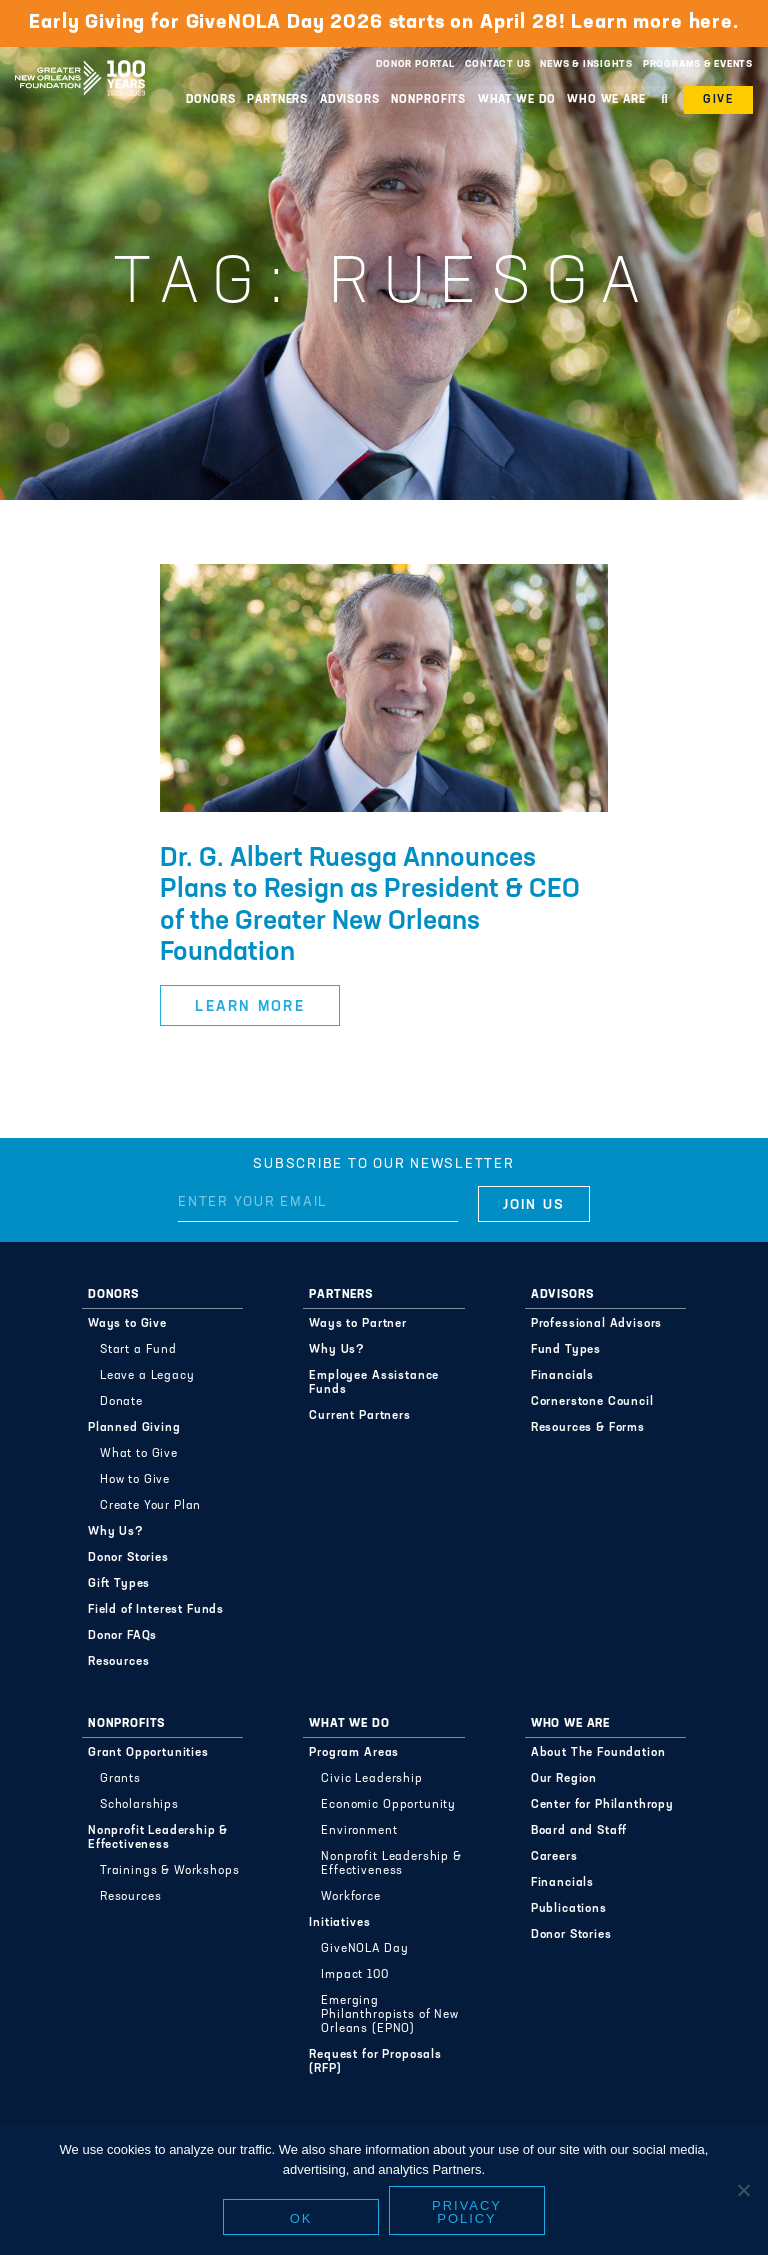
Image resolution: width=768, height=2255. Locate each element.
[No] (743, 2190)
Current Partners (359, 1416)
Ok (301, 2218)
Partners (277, 100)
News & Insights (586, 64)
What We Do (517, 100)
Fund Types (566, 1350)
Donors (210, 100)
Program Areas (354, 1753)
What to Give (139, 1454)
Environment (359, 1831)
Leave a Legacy (147, 1376)
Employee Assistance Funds (374, 1383)
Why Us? (116, 1532)
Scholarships (139, 1805)
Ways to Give (127, 1324)
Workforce (351, 1897)
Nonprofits (428, 100)
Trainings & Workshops (170, 1871)
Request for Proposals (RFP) (375, 2062)
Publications (569, 1909)
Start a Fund (138, 1350)
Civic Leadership (371, 1779)
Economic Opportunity (388, 1805)
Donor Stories (128, 1558)
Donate (121, 1402)
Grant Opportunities (148, 1753)
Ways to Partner (358, 1324)
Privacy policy (467, 2212)
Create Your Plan (150, 1506)
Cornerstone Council (592, 1402)
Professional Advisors (597, 1324)
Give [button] (718, 100)
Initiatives (339, 1923)
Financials (562, 1376)
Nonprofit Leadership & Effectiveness (158, 1838)
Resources (119, 1662)
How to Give (135, 1480)
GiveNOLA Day (364, 1949)
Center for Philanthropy (602, 1805)
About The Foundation (598, 1753)
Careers (554, 1857)
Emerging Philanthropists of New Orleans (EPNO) (389, 2015)
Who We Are (606, 100)
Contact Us (498, 64)
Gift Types (119, 1584)
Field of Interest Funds (156, 1610)
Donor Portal (415, 64)
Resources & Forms (588, 1428)
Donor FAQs (122, 1636)
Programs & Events (698, 64)
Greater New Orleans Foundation (80, 59)
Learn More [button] (250, 1007)
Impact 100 (354, 1975)
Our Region (564, 1779)
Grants (120, 1779)
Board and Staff (579, 1831)
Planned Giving (134, 1428)
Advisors (350, 100)
